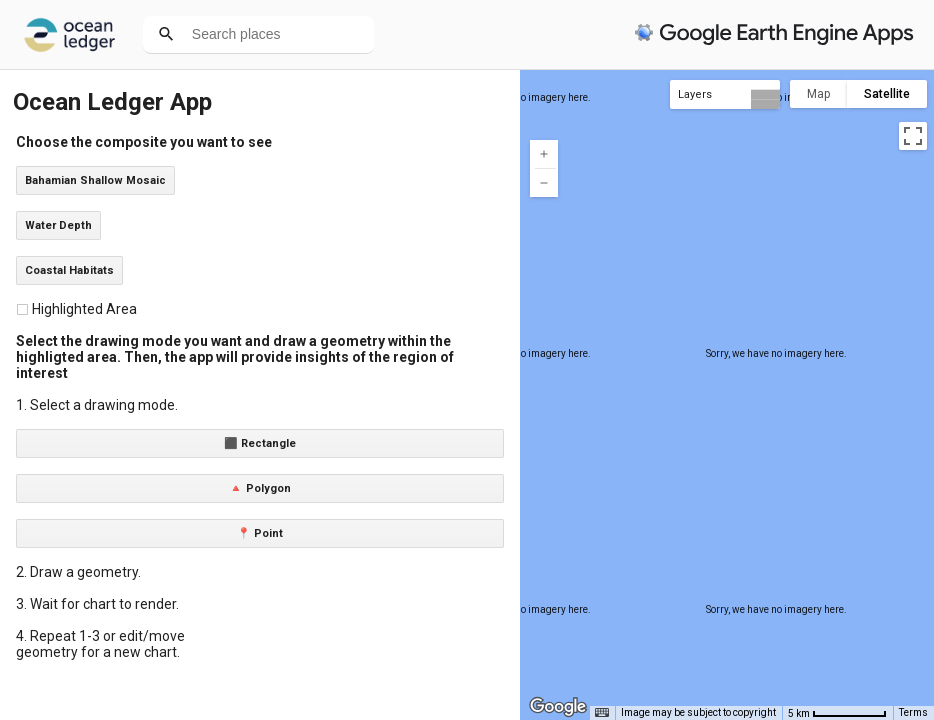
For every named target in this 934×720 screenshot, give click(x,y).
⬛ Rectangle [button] (260, 443)
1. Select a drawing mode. (97, 405)
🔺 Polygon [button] (260, 488)
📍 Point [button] (260, 533)
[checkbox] (22, 309)
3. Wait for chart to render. (97, 604)
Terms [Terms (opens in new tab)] (913, 712)
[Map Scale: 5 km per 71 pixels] (837, 713)
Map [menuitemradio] (818, 94)
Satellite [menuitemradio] (887, 94)
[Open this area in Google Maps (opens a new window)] (558, 707)
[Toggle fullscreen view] (913, 136)
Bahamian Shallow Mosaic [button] (95, 180)
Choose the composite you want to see (144, 142)
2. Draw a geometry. (78, 572)
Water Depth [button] (58, 225)
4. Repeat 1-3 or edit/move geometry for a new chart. (100, 644)
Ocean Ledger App (112, 102)
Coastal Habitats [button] (69, 270)
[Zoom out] (544, 183)
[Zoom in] (544, 154)
